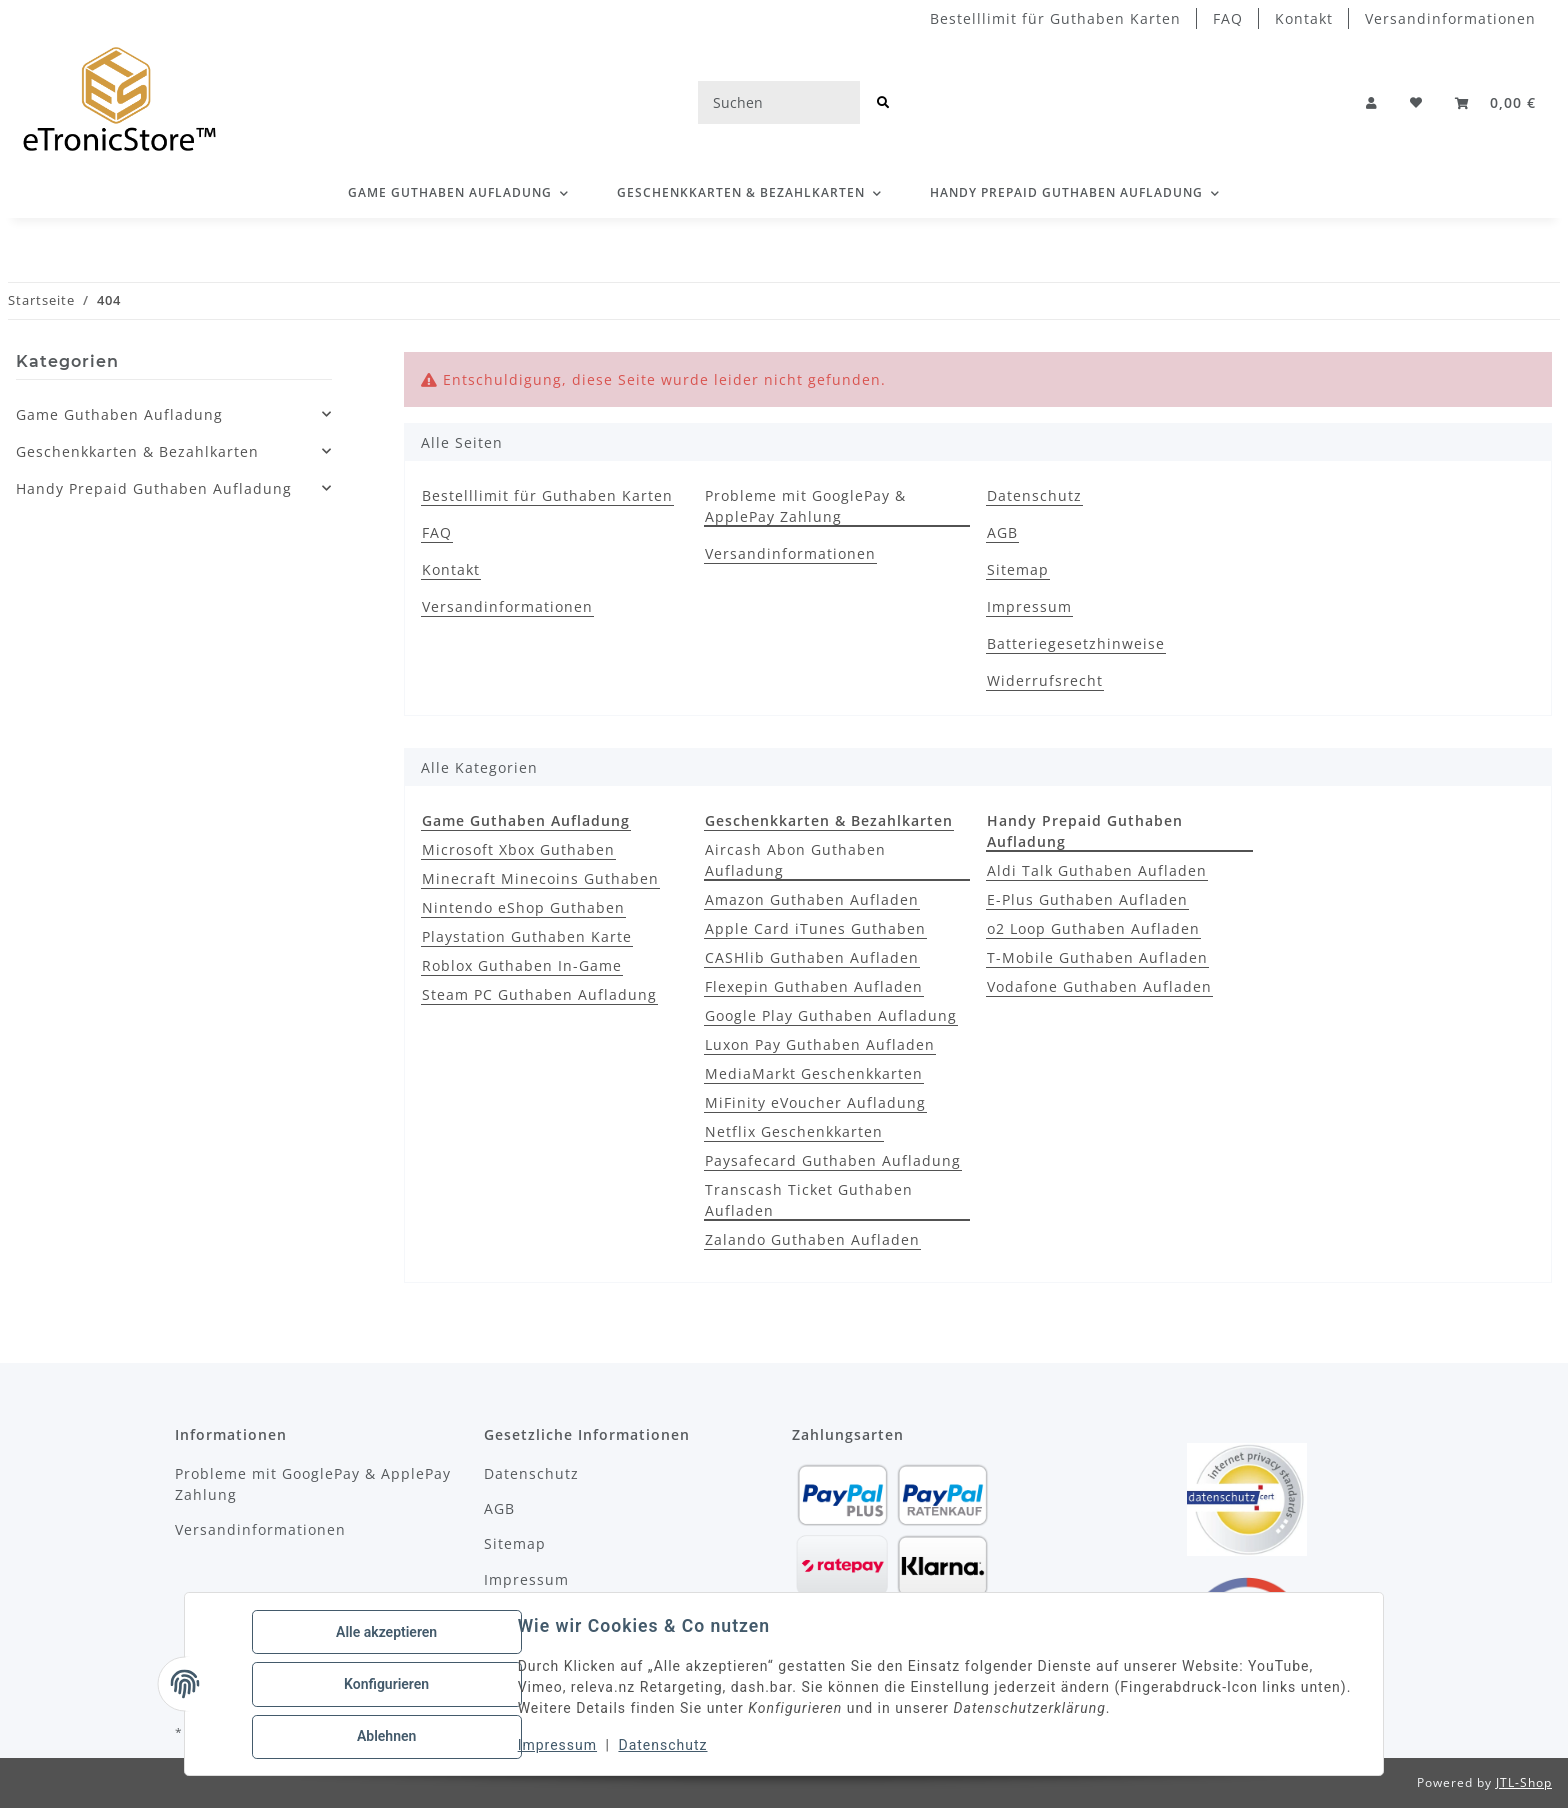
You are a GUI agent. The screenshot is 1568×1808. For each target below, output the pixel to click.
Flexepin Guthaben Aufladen (814, 986)
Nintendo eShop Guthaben (523, 907)
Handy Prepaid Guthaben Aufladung (154, 488)
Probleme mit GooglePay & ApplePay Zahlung (805, 506)
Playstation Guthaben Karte (527, 936)
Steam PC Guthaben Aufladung (539, 994)
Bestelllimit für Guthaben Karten (1055, 18)
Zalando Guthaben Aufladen (812, 1239)
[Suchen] (779, 102)
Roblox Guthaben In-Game (522, 965)
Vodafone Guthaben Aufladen (1099, 986)
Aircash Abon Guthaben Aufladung (795, 860)
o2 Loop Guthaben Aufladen (1093, 928)
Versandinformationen (1450, 18)
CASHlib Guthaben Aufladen (812, 957)
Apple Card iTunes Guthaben (815, 928)
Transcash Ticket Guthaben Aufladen (809, 1200)
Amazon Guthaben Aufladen (812, 899)
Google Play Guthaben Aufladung (831, 1015)
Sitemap (1018, 569)
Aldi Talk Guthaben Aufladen (1097, 870)
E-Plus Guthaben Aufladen (1087, 899)
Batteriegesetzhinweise (1076, 643)
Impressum (558, 1746)
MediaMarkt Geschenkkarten (814, 1073)
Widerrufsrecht (1045, 680)
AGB (1002, 532)
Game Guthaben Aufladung (119, 414)
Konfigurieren (387, 1685)
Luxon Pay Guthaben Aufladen (820, 1044)
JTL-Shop (1524, 1782)
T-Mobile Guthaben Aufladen (1097, 957)
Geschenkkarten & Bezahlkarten (137, 451)
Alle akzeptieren (387, 1633)
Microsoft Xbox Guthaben (518, 849)
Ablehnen (387, 1737)
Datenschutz (664, 1746)
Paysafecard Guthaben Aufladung (833, 1160)
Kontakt (1304, 18)
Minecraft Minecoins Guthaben (540, 878)
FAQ (1228, 18)
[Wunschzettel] (1416, 103)
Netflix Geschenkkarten (794, 1131)
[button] (1372, 103)
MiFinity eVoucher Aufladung (815, 1102)
